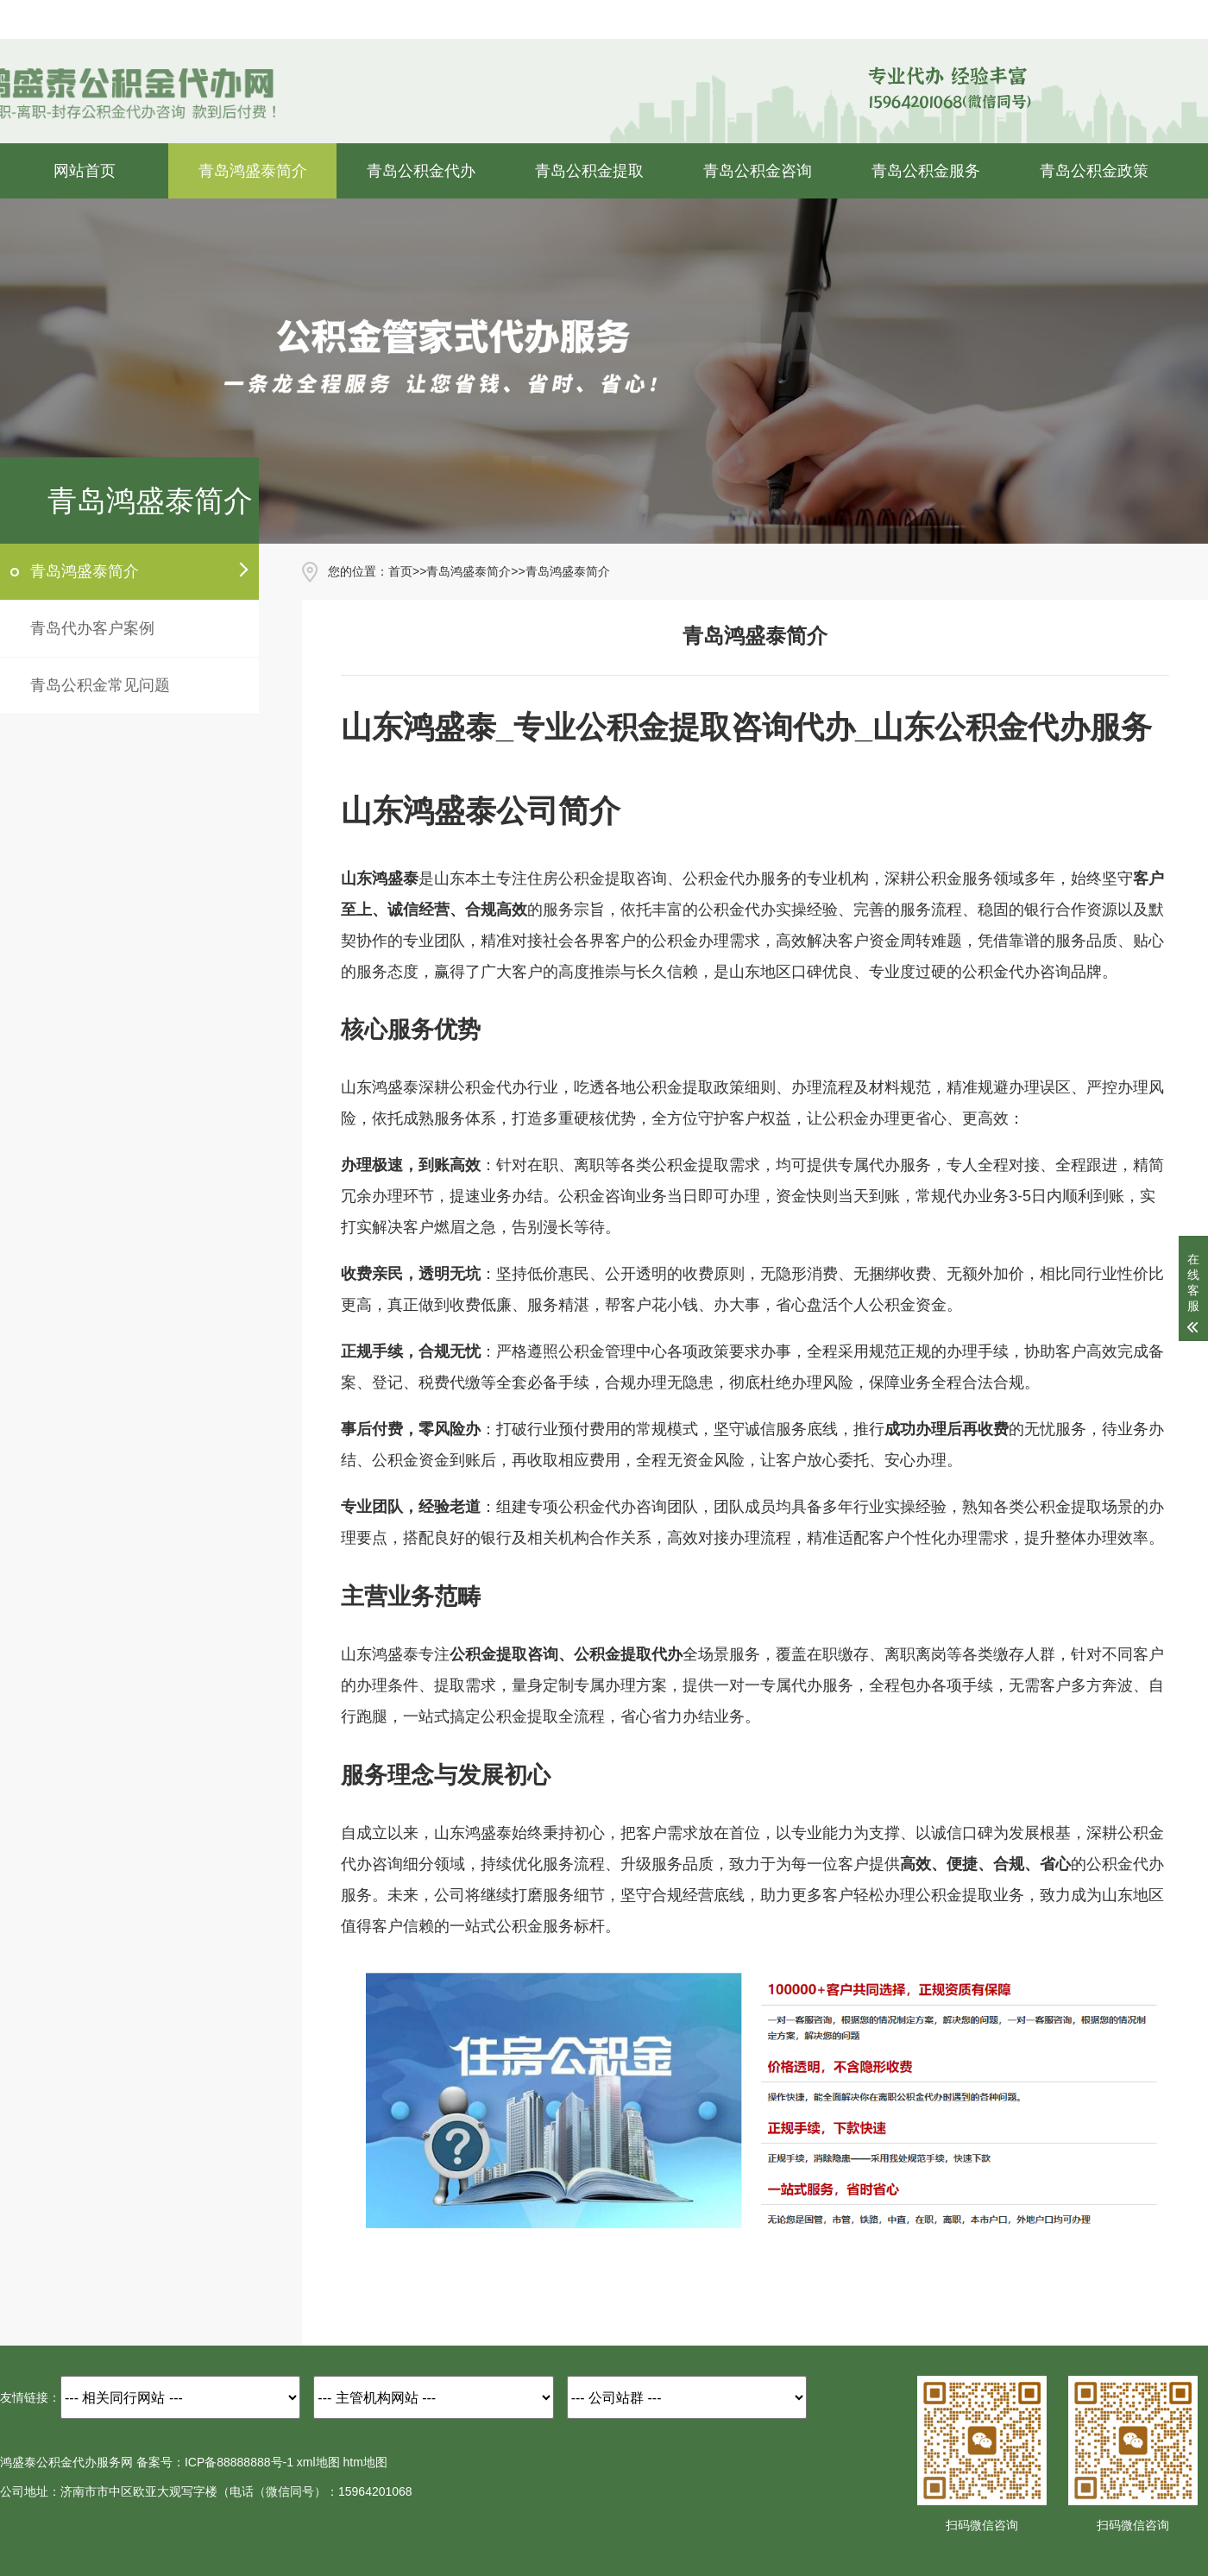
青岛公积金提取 (589, 171)
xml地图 (318, 2462)
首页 (400, 571)
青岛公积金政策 (1094, 171)
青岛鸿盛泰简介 (252, 171)
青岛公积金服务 (925, 171)
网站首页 (84, 171)
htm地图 (365, 2462)
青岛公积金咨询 (757, 171)
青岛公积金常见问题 (100, 685)
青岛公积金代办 (421, 171)
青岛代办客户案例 (92, 628)
